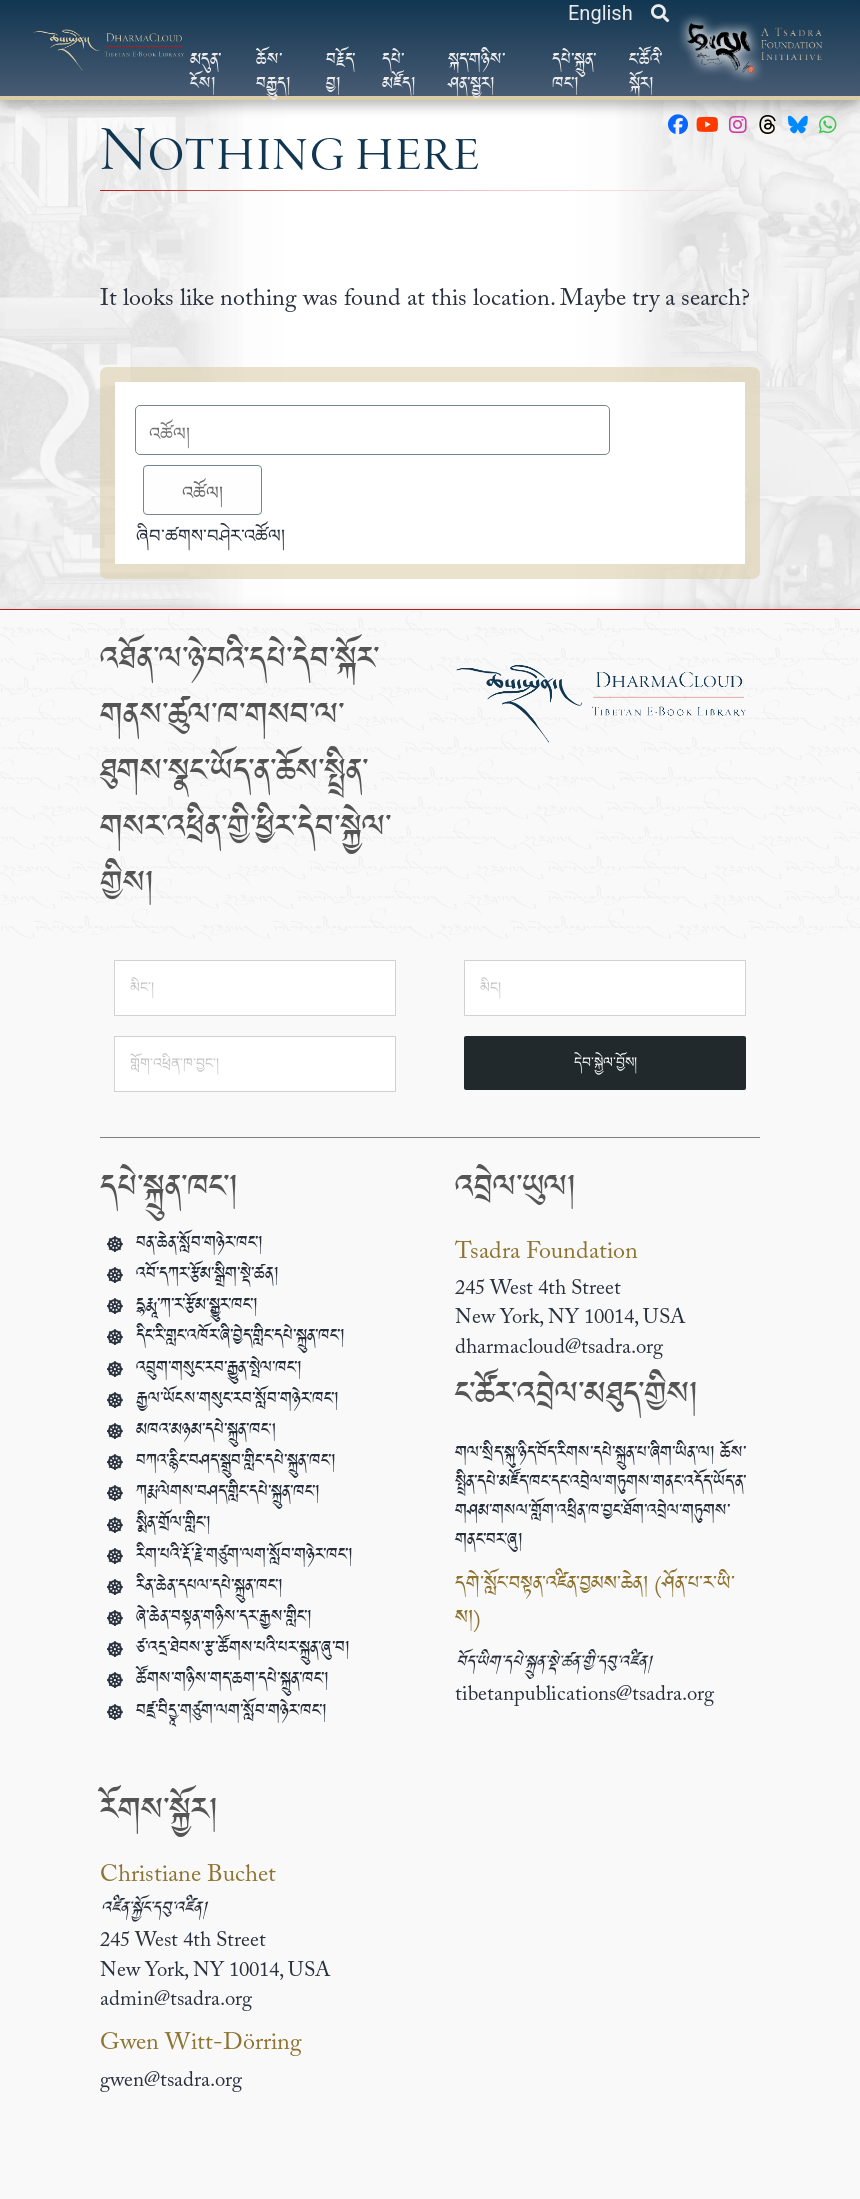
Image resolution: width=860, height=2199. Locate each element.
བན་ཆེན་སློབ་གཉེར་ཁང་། (199, 1247)
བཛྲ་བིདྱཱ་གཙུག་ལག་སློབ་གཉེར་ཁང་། (231, 1715)
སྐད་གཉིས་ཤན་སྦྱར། (476, 72)
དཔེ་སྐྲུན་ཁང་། (574, 72)
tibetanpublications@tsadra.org (584, 1695)
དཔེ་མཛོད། (399, 72)
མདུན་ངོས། (205, 72)
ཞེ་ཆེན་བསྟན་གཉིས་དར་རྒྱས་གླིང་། (224, 1621)
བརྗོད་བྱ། (340, 72)
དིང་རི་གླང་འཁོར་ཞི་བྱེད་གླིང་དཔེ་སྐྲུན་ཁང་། (240, 1340)
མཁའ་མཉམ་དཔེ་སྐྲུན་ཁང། (206, 1434)
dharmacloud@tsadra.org (559, 1348)
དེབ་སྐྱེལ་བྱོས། (605, 1062)
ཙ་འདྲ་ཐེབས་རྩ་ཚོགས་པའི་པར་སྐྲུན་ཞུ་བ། (243, 1652)
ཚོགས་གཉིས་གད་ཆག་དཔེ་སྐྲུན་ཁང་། (232, 1683)
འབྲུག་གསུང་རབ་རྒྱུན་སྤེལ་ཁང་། (219, 1372)
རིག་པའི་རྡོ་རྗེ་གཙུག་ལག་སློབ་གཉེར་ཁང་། (244, 1559)
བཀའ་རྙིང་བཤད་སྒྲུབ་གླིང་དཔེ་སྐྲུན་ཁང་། (236, 1465)
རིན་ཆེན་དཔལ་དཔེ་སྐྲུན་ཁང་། (209, 1590)
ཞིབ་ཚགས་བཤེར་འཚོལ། (210, 535)
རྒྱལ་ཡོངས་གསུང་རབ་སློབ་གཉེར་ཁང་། (237, 1403)
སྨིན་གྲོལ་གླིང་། (173, 1527)
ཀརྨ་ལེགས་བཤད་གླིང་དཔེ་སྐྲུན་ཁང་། (228, 1496)
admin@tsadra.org (176, 2000)
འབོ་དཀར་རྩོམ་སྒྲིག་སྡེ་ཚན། (207, 1278)
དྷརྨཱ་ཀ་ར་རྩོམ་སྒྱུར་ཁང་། (197, 1309)
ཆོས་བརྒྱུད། (273, 72)
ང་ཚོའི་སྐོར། (645, 72)
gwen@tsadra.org (171, 2081)
